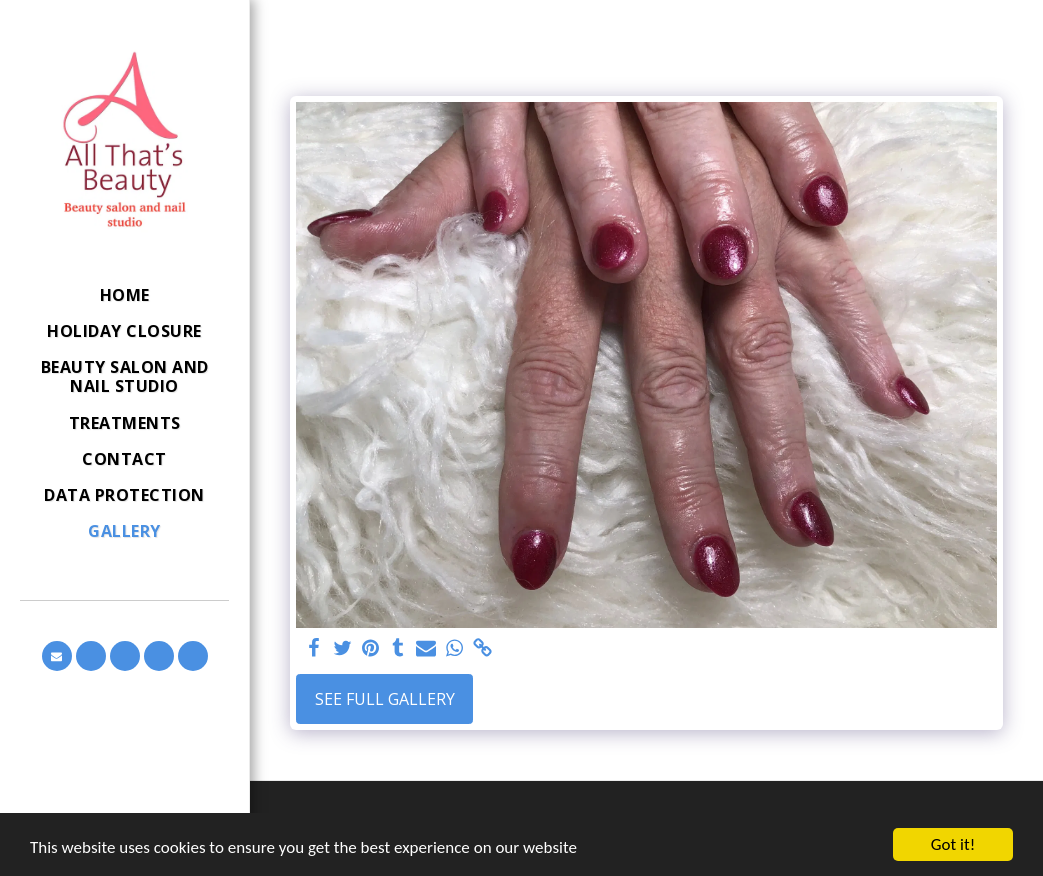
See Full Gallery (385, 699)
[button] (57, 656)
